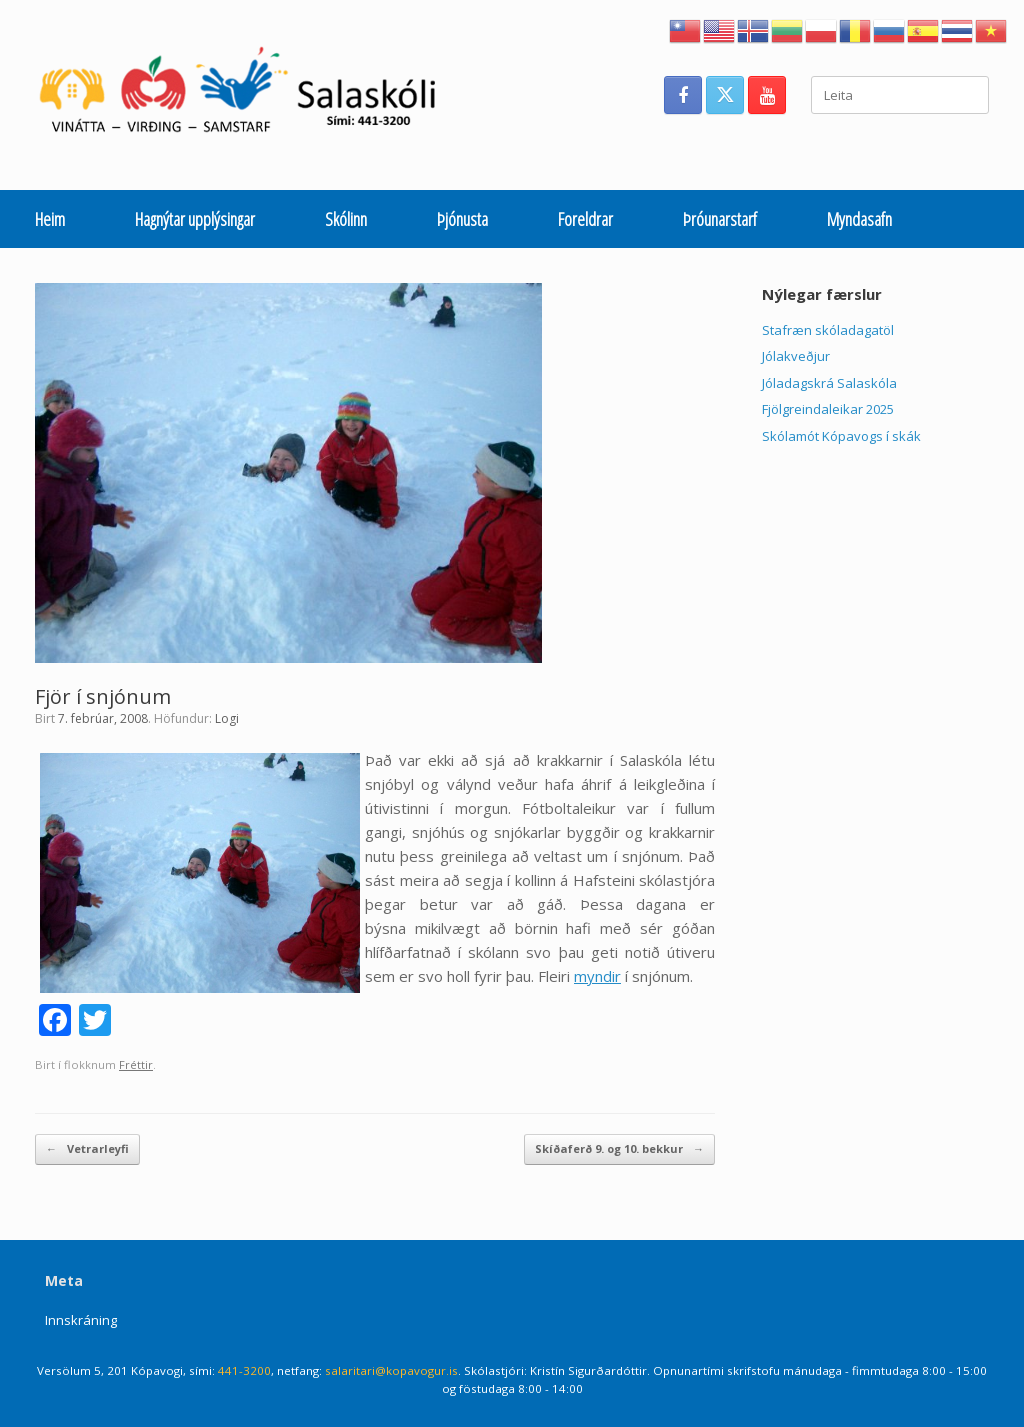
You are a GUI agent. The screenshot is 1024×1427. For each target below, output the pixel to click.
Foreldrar (585, 219)
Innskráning (81, 1320)
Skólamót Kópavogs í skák (841, 436)
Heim (50, 219)
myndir (597, 976)
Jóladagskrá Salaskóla (829, 383)
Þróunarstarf (720, 219)
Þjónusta (462, 219)
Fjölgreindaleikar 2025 (828, 409)
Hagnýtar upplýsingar (195, 219)
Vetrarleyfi (87, 1149)
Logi (227, 718)
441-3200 (244, 1370)
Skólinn (346, 219)
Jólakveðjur (796, 356)
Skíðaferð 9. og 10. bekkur (619, 1149)
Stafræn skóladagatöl (828, 330)
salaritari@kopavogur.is (391, 1370)
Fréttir (136, 1064)
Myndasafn (859, 219)
